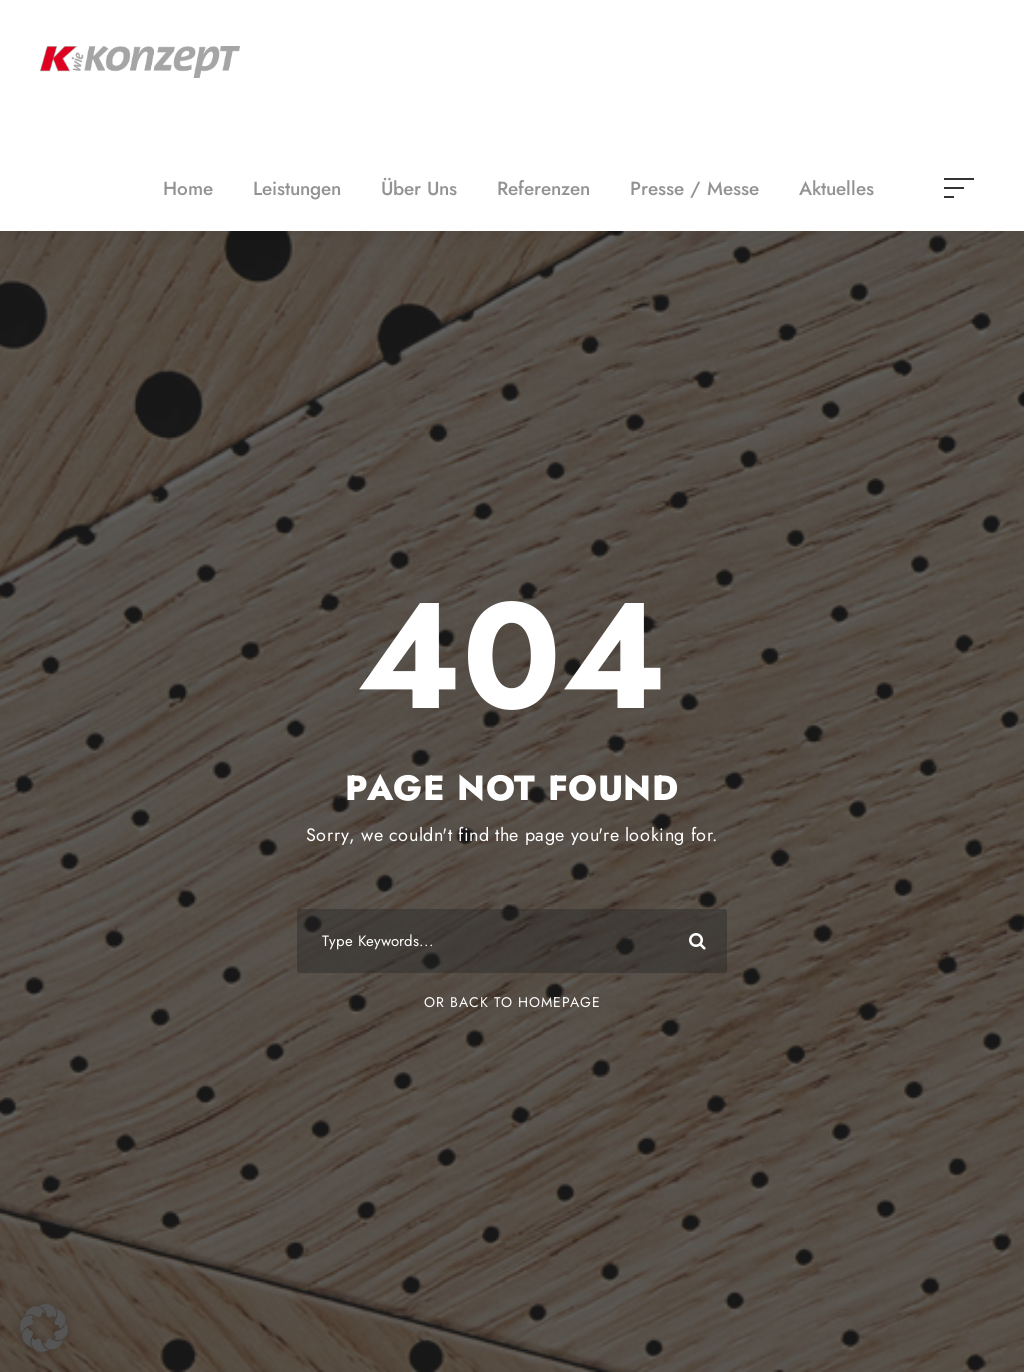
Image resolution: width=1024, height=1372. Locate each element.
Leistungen (297, 188)
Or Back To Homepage (512, 1002)
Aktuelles (836, 188)
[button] (44, 1328)
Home (188, 188)
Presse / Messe (694, 188)
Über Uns (419, 188)
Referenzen (543, 188)
